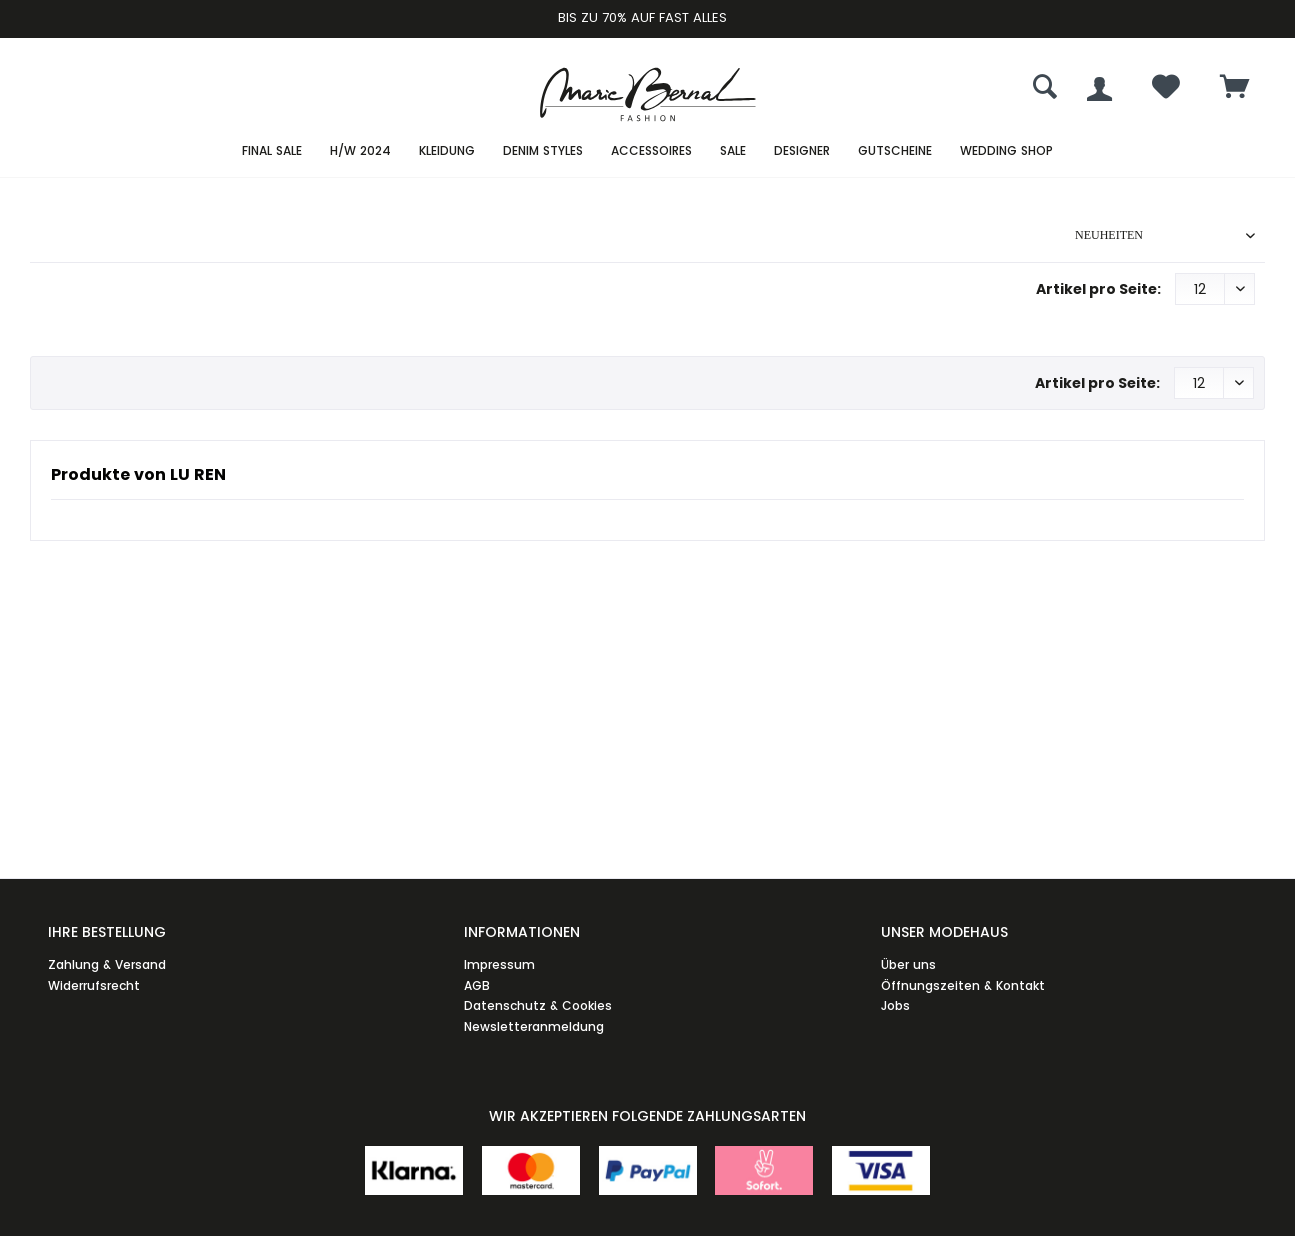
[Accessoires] (651, 151)
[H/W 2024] (360, 151)
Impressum (499, 964)
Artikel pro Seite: (1098, 289)
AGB (477, 985)
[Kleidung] (447, 151)
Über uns (908, 964)
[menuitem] (1235, 89)
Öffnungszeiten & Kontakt (963, 985)
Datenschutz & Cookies (538, 1005)
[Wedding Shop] (1006, 151)
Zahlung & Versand (107, 964)
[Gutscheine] (895, 151)
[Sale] (733, 151)
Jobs (895, 1005)
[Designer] (802, 151)
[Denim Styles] (543, 151)
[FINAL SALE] (272, 151)
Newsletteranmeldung (534, 1026)
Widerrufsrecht (94, 985)
